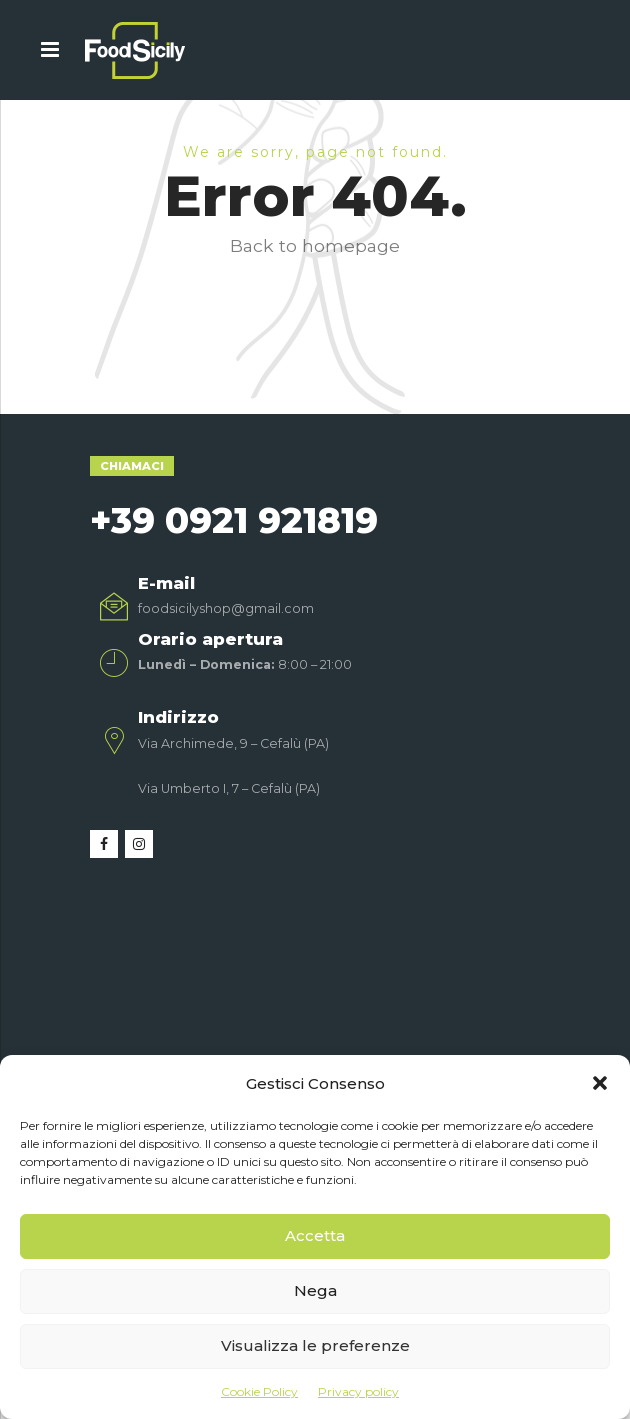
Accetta (315, 1235)
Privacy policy (358, 1391)
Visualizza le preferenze (315, 1345)
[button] (600, 1083)
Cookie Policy (259, 1391)
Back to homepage (315, 245)
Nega (315, 1290)
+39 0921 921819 (234, 520)
